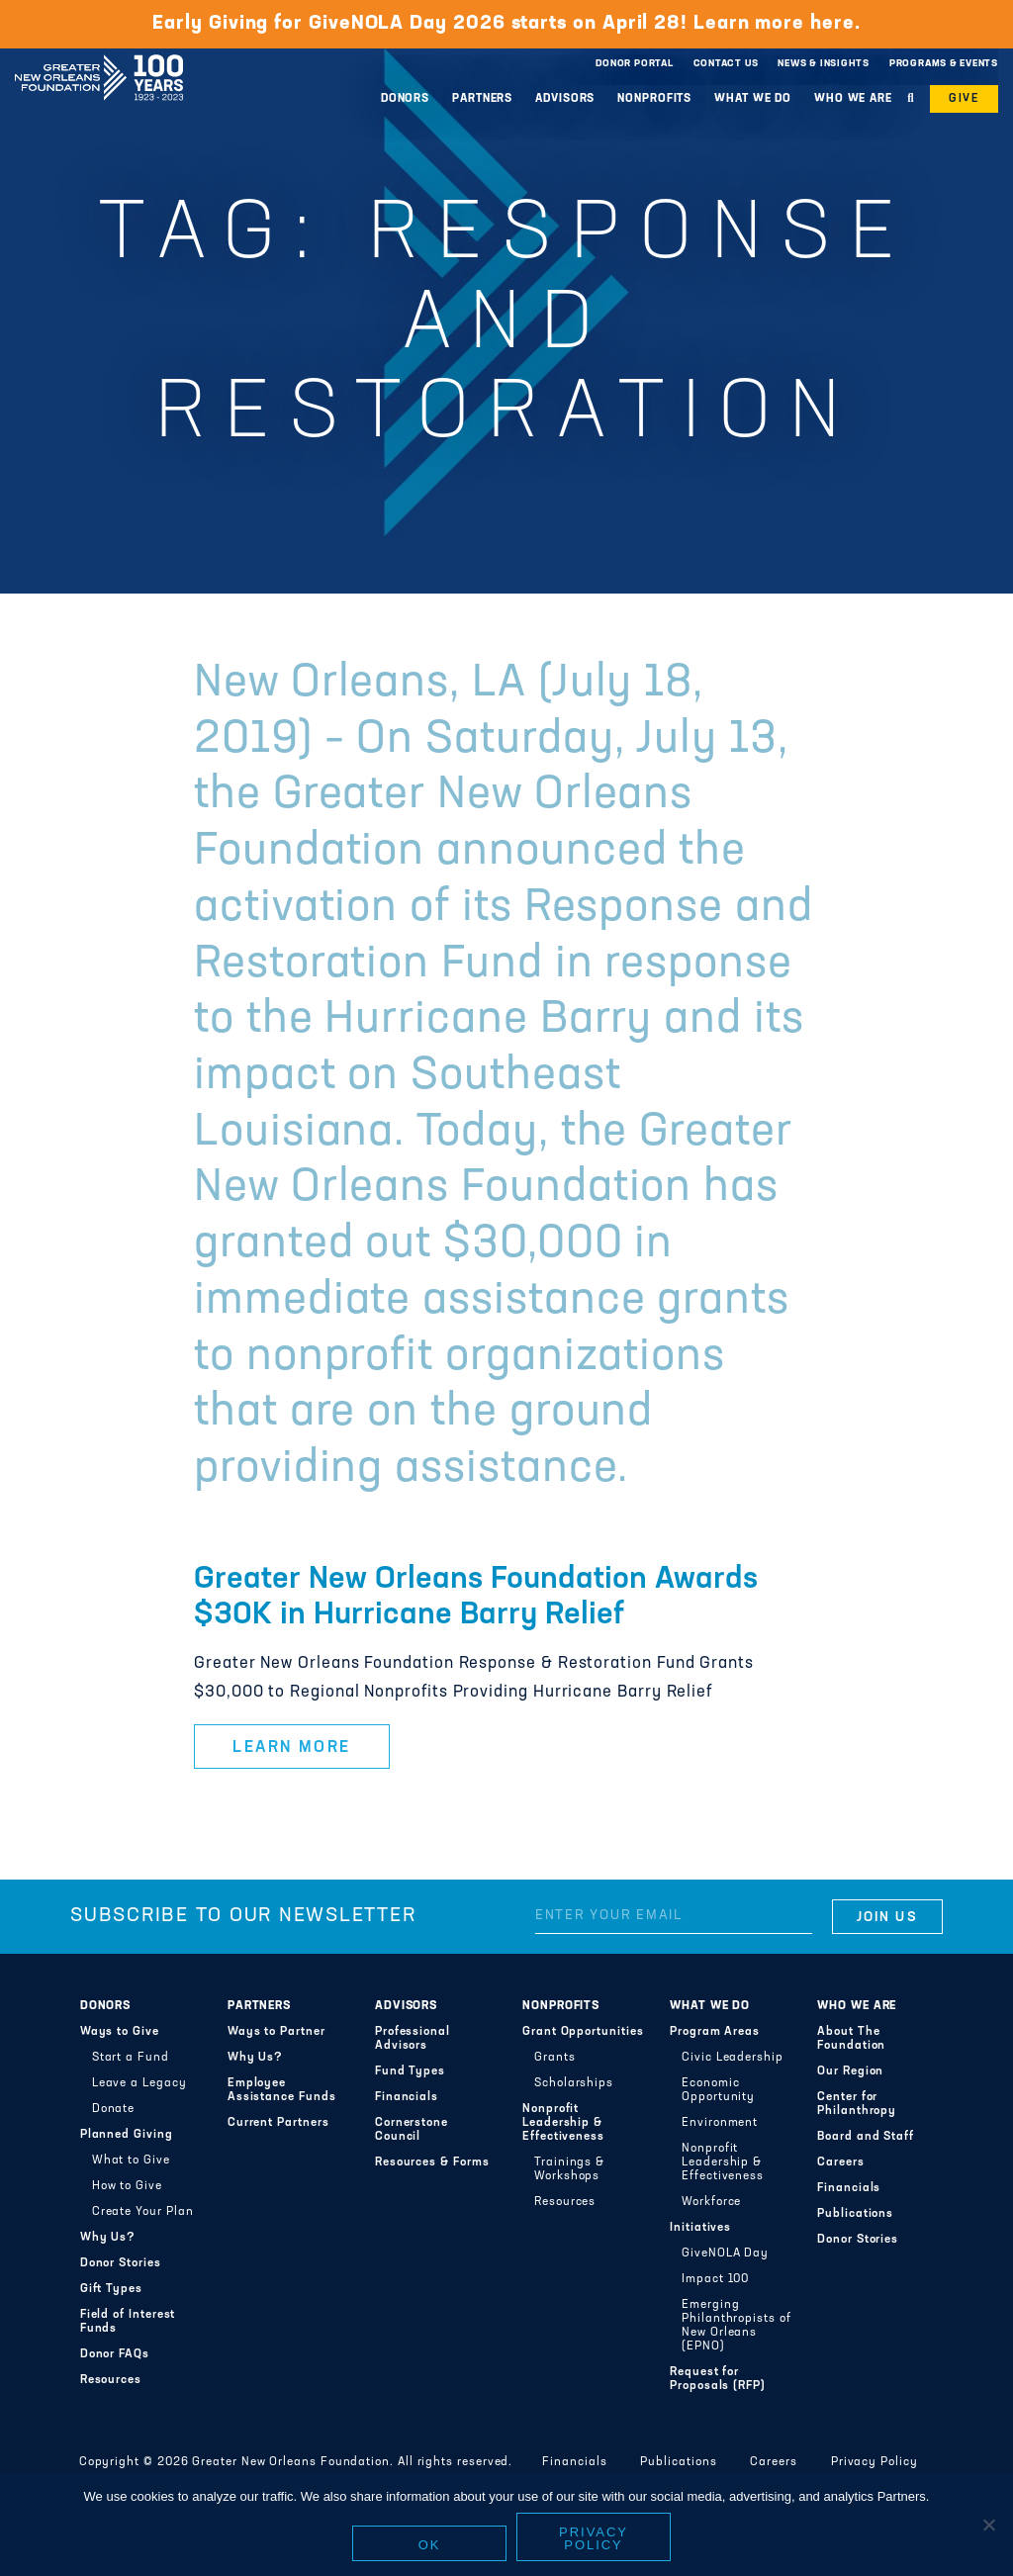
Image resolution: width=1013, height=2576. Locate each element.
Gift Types (111, 2289)
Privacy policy (593, 2538)
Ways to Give (119, 2032)
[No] (988, 2524)
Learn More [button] (291, 1748)
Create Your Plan (143, 2212)
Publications (855, 2214)
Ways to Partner (276, 2032)
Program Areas (715, 2032)
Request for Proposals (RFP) (718, 2379)
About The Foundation (851, 2039)
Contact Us (726, 63)
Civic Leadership (732, 2058)
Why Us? (108, 2238)
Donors (405, 99)
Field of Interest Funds (128, 2322)
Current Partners (278, 2123)
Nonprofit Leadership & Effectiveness (563, 2123)
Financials (406, 2097)
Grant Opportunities (583, 2032)
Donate (114, 2109)
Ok (429, 2544)
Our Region (850, 2071)
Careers (840, 2162)
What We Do (752, 99)
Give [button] (964, 99)
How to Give (127, 2186)
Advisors (565, 99)
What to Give (131, 2160)
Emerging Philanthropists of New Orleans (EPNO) (736, 2325)
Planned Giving (126, 2135)
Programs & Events (943, 63)
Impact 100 (715, 2279)
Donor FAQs (114, 2354)
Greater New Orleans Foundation (99, 58)
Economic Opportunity (718, 2090)
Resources (110, 2380)
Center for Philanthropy (856, 2104)
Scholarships (573, 2083)
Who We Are (853, 99)
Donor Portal (634, 63)
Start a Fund (130, 2058)
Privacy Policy (874, 2462)
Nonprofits (654, 99)
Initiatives (700, 2228)
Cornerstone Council (411, 2130)
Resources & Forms (432, 2162)
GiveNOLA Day (725, 2253)
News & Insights (824, 63)
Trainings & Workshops (569, 2169)
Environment (720, 2123)
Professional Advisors (412, 2039)
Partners (482, 99)
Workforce (711, 2202)
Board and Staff (865, 2137)
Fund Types (410, 2071)
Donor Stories (120, 2263)
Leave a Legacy (139, 2083)
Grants (555, 2058)
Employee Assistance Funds (282, 2090)
